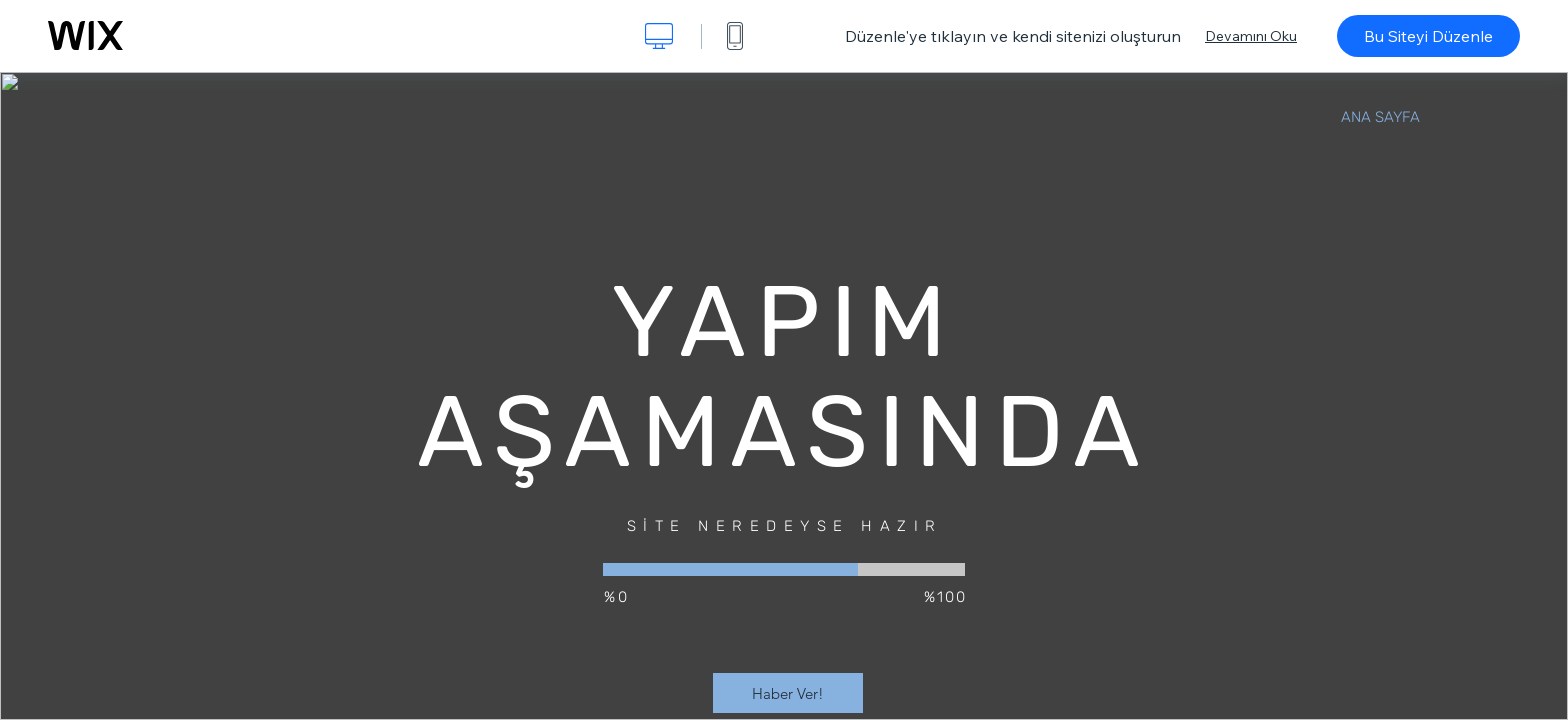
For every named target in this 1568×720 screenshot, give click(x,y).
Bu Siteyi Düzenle (1428, 36)
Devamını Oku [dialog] (1251, 36)
